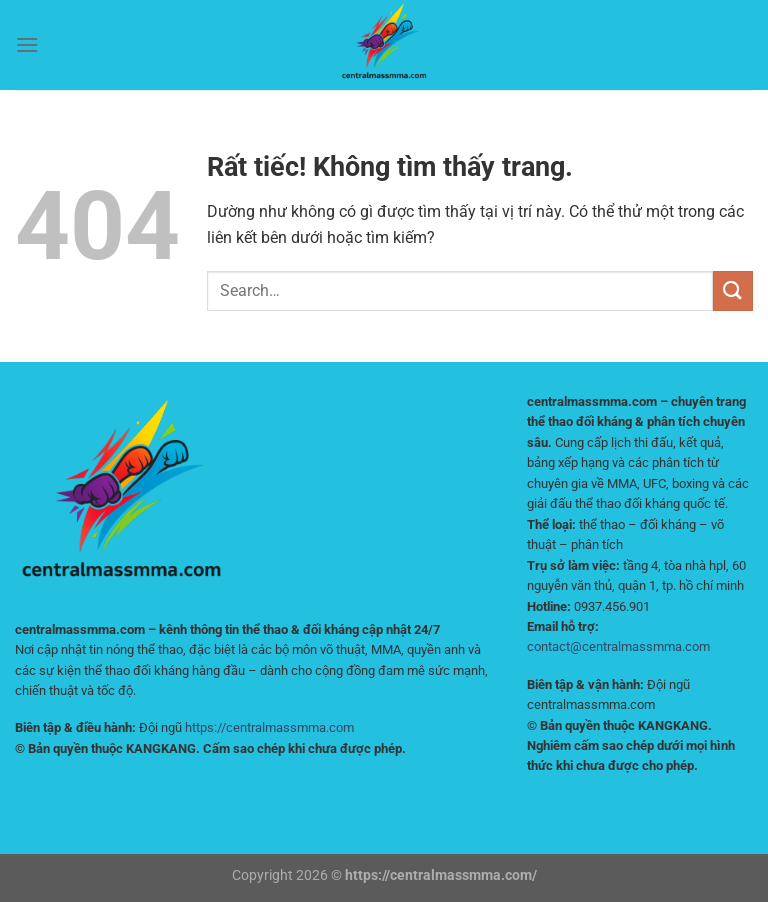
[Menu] (27, 44)
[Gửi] (733, 290)
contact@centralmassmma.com (618, 646)
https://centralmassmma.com (269, 727)
